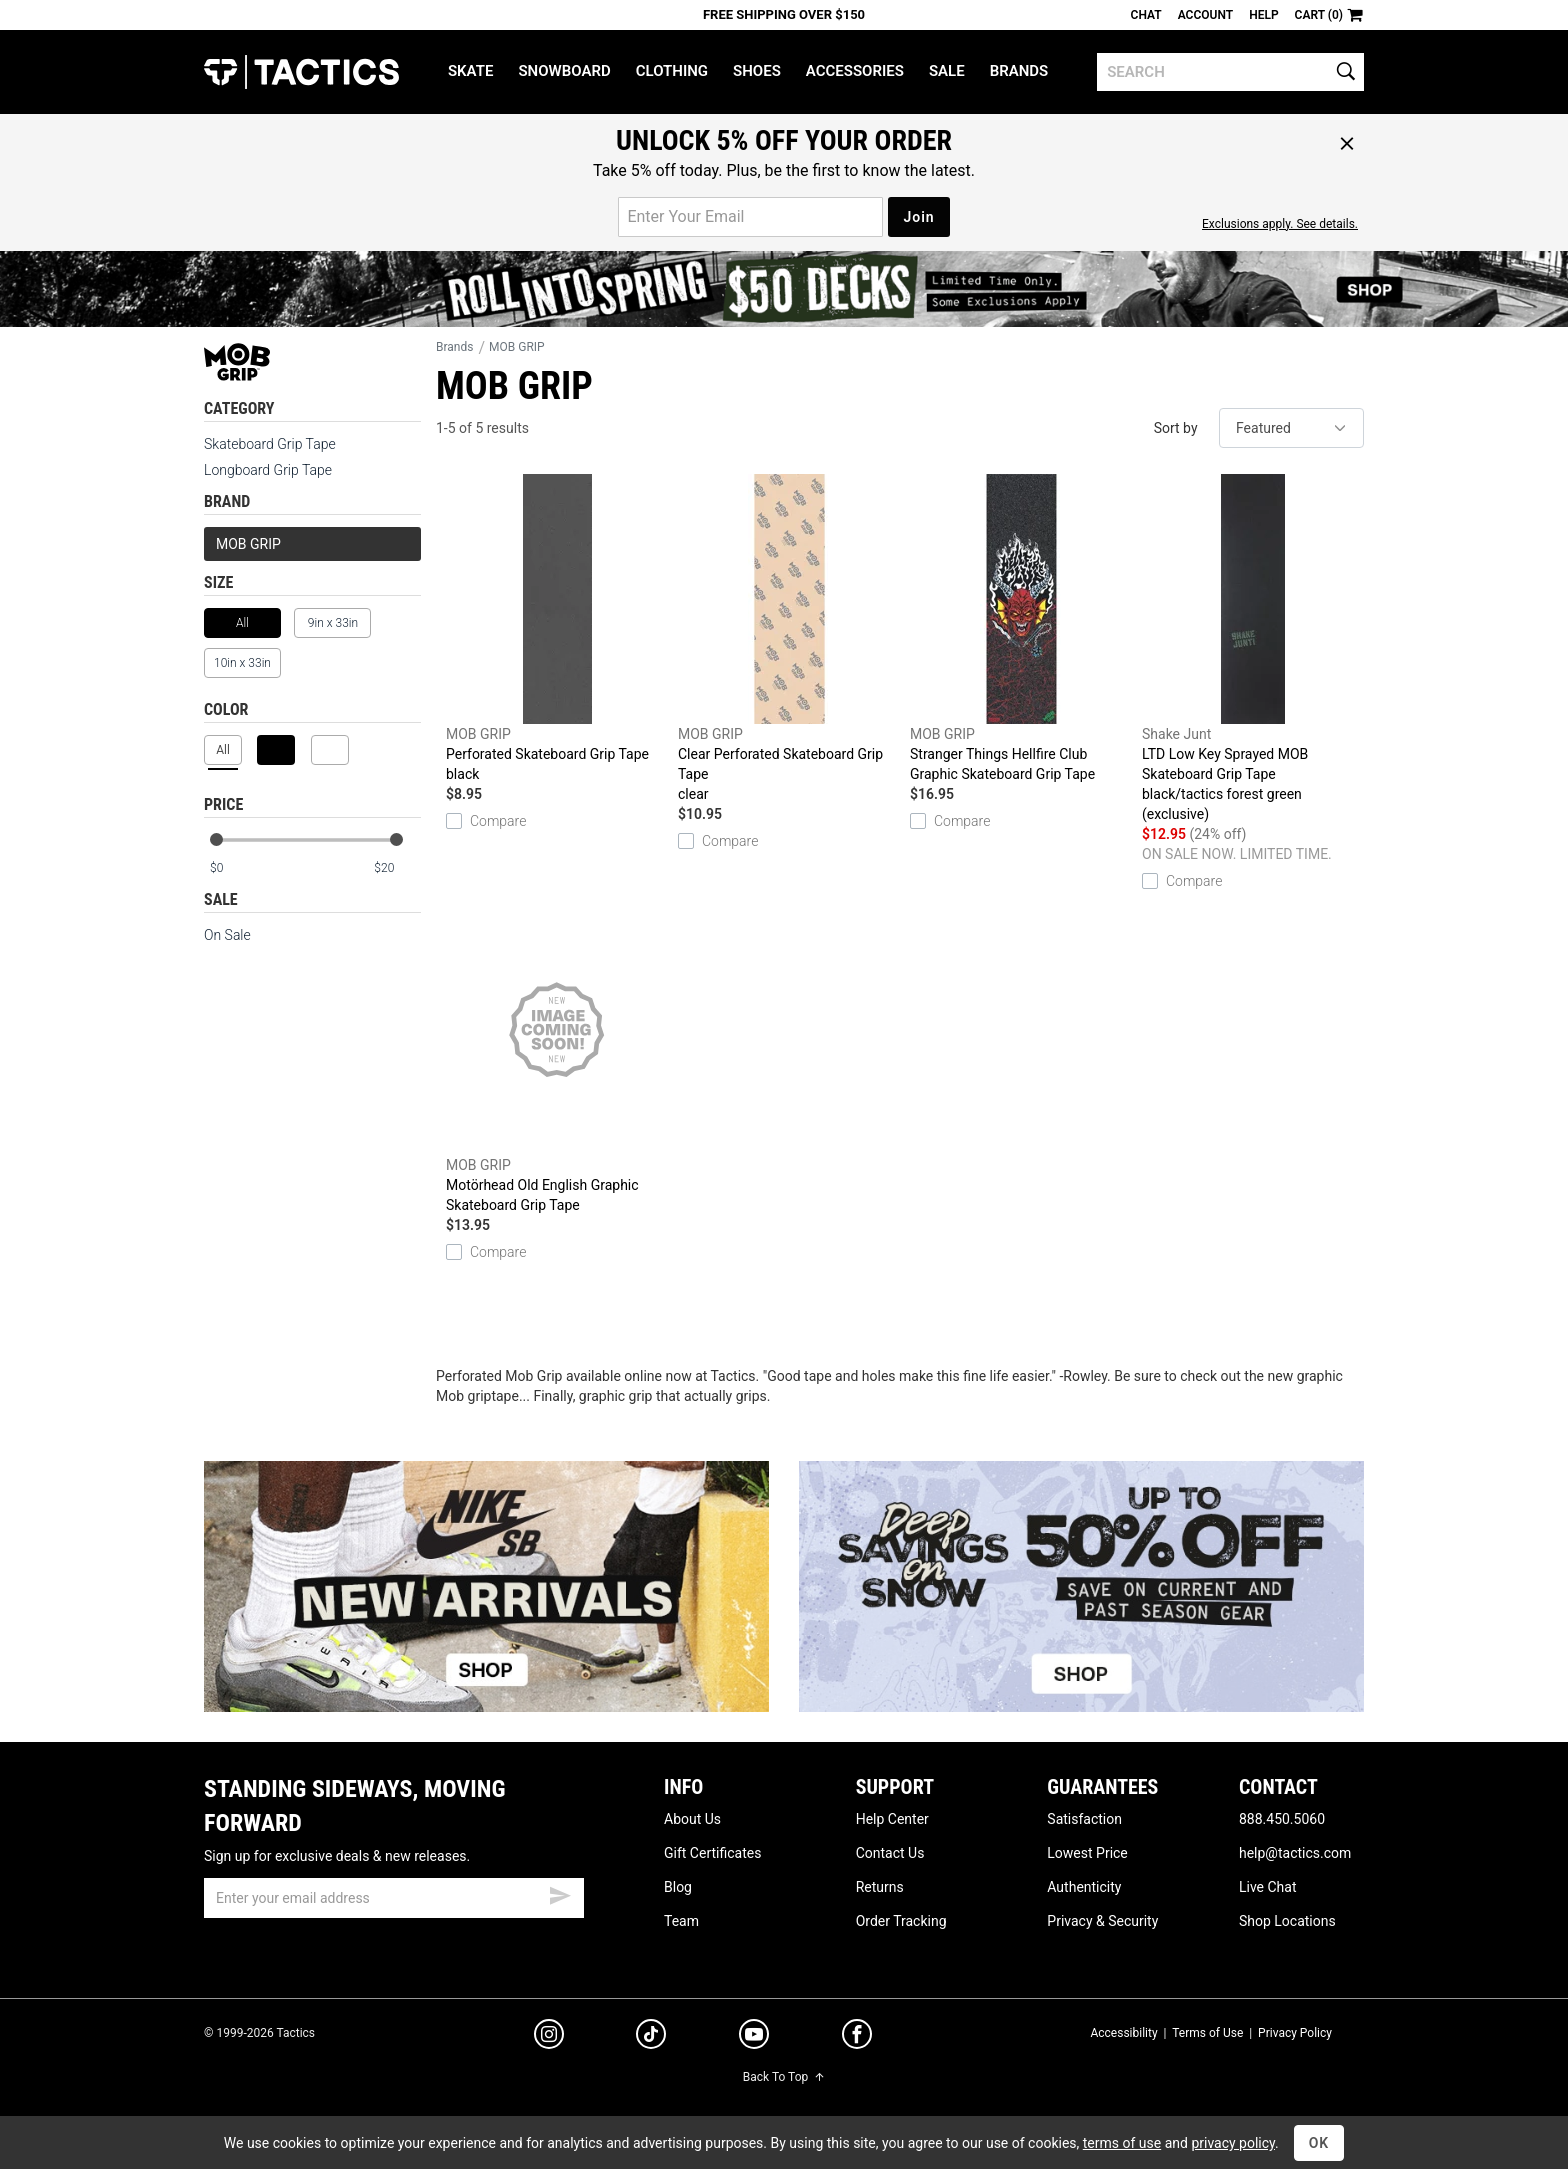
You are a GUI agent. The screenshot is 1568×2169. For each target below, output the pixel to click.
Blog (678, 1887)
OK (1319, 2143)
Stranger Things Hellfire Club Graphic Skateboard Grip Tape (1021, 628)
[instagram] (549, 2037)
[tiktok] (651, 2037)
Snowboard (564, 71)
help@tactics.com (1295, 1853)
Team (681, 1921)
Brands (1019, 71)
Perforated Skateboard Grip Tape (557, 629)
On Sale (227, 935)
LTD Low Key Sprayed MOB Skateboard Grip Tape (1253, 649)
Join (918, 217)
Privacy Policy (1295, 2033)
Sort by (1176, 428)
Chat (1146, 15)
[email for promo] (750, 217)
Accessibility (1123, 2033)
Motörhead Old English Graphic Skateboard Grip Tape (557, 1059)
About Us (692, 1819)
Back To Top (784, 2077)
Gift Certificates (712, 1853)
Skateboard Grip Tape (270, 444)
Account (1205, 15)
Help (1263, 15)
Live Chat (1268, 1887)
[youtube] (754, 2038)
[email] (394, 1898)
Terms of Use (1207, 2033)
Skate (470, 71)
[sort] (1291, 428)
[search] (1230, 72)
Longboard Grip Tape (268, 470)
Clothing (672, 71)
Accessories (855, 71)
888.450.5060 (1282, 1819)
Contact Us (890, 1853)
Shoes (757, 71)
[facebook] (857, 2038)
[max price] (397, 868)
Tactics (301, 72)
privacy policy (1233, 2143)
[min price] (233, 868)
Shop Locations (1287, 1921)
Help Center (892, 1819)
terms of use (1122, 2143)
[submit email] (560, 1893)
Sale (947, 71)
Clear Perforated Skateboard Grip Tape (789, 639)
